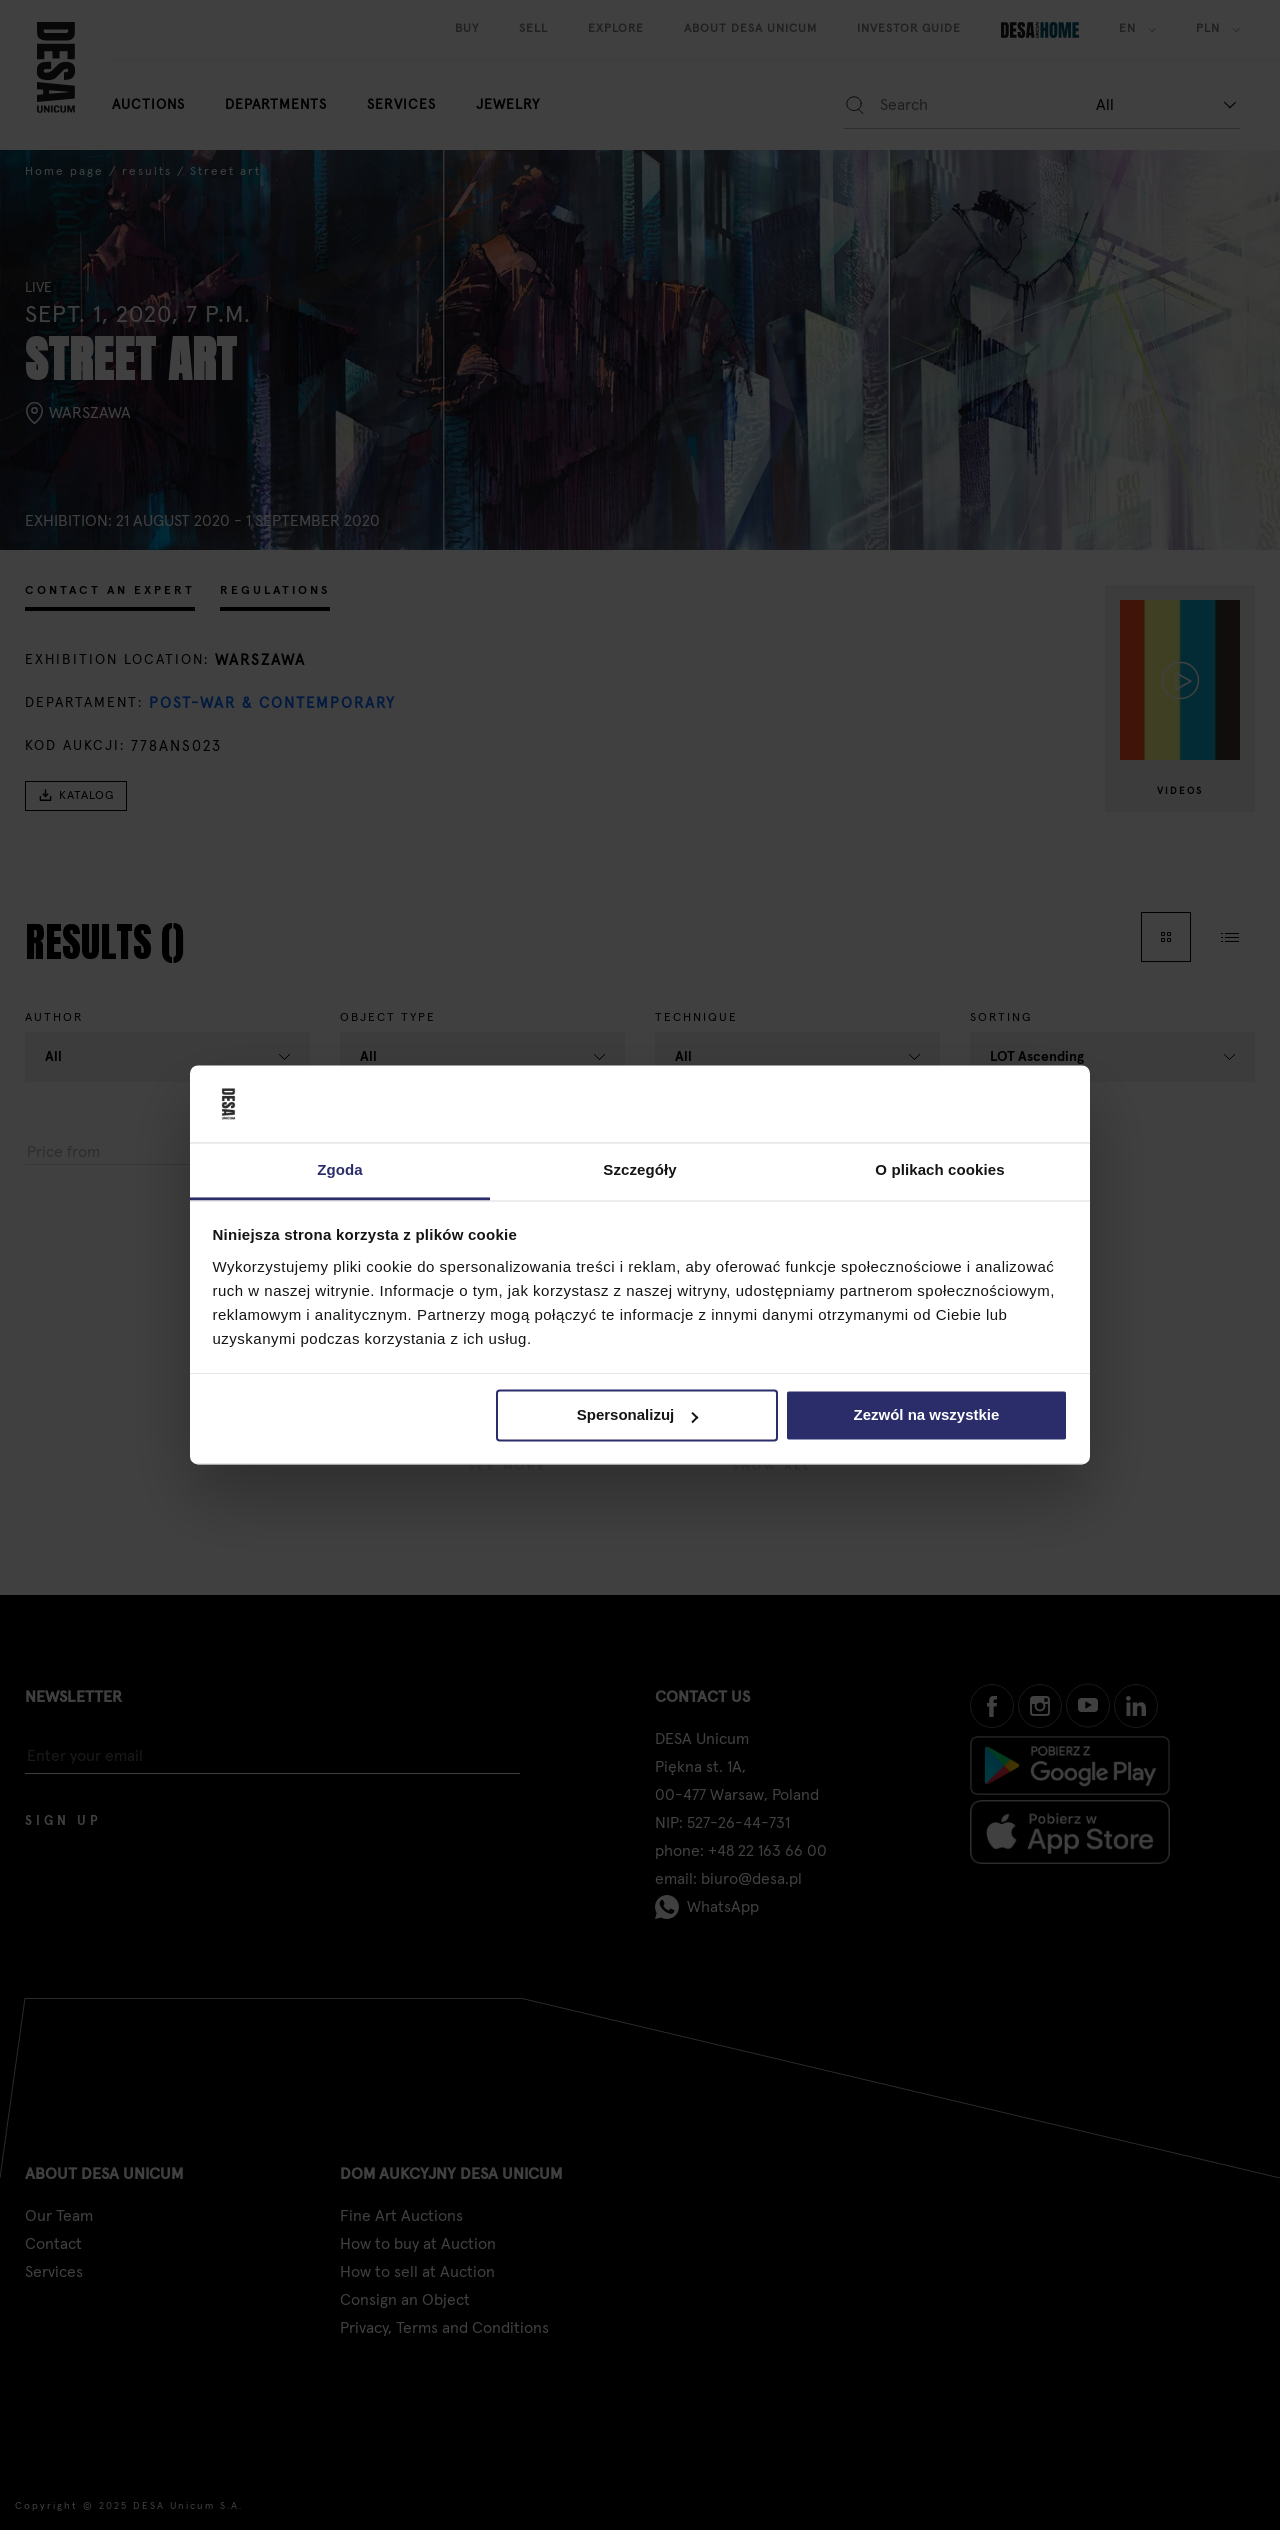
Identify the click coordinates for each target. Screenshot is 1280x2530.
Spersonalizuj (638, 1415)
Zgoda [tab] (340, 1169)
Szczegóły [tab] (639, 1169)
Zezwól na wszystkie (926, 1415)
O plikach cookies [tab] (939, 1169)
